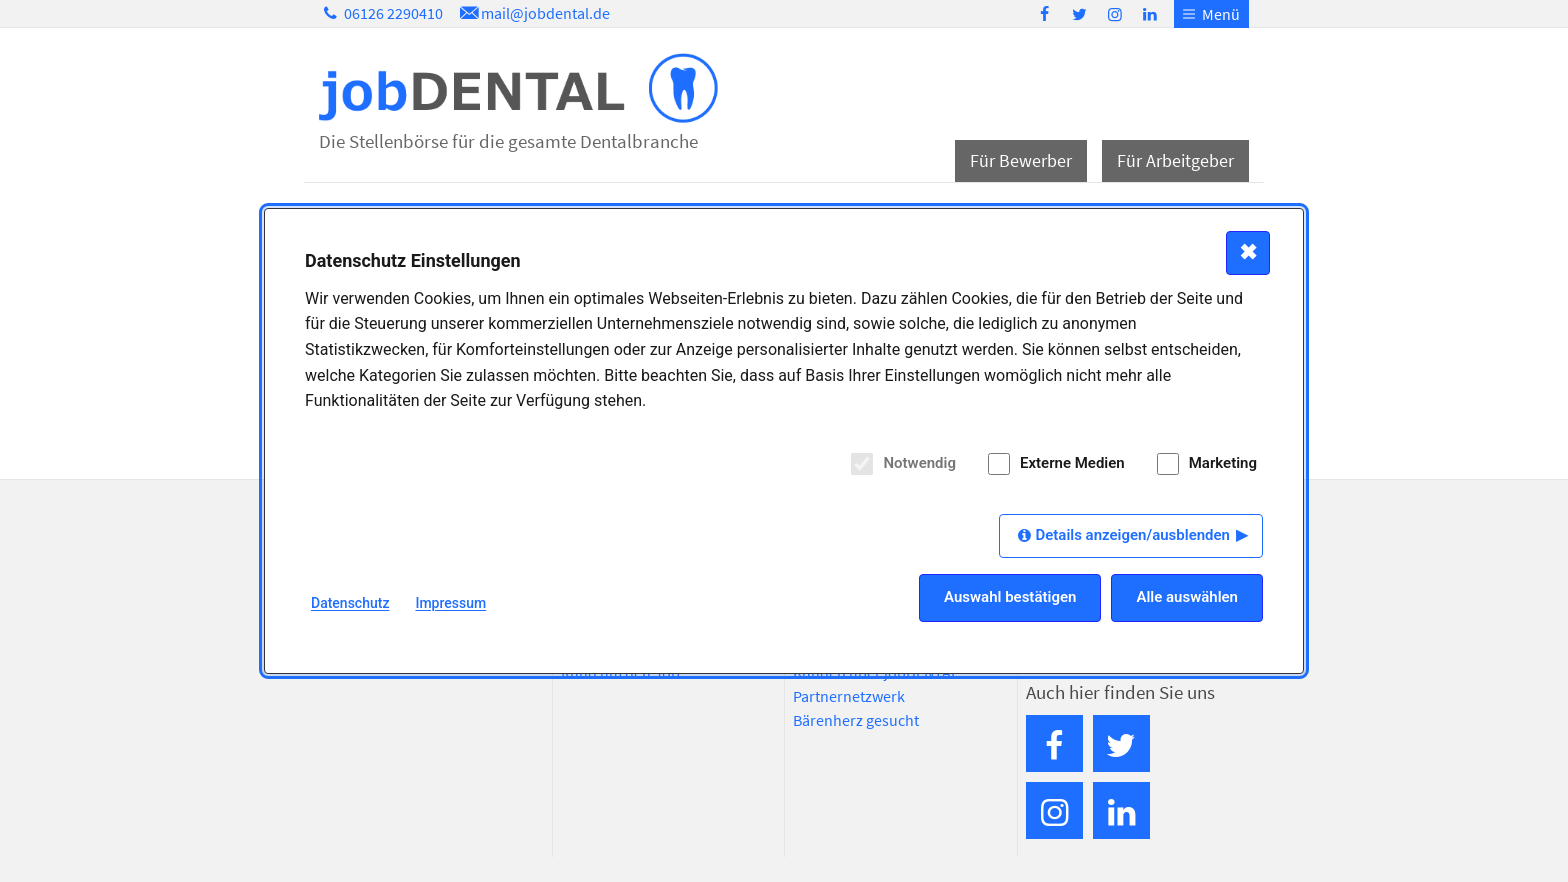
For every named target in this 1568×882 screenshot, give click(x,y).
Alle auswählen (1187, 597)
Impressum (450, 603)
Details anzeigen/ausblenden (1132, 535)
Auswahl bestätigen (1010, 597)
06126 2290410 (381, 13)
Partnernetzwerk (849, 696)
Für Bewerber (1021, 160)
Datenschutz (350, 603)
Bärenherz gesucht (856, 720)
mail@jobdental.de (533, 13)
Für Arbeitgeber (1175, 160)
